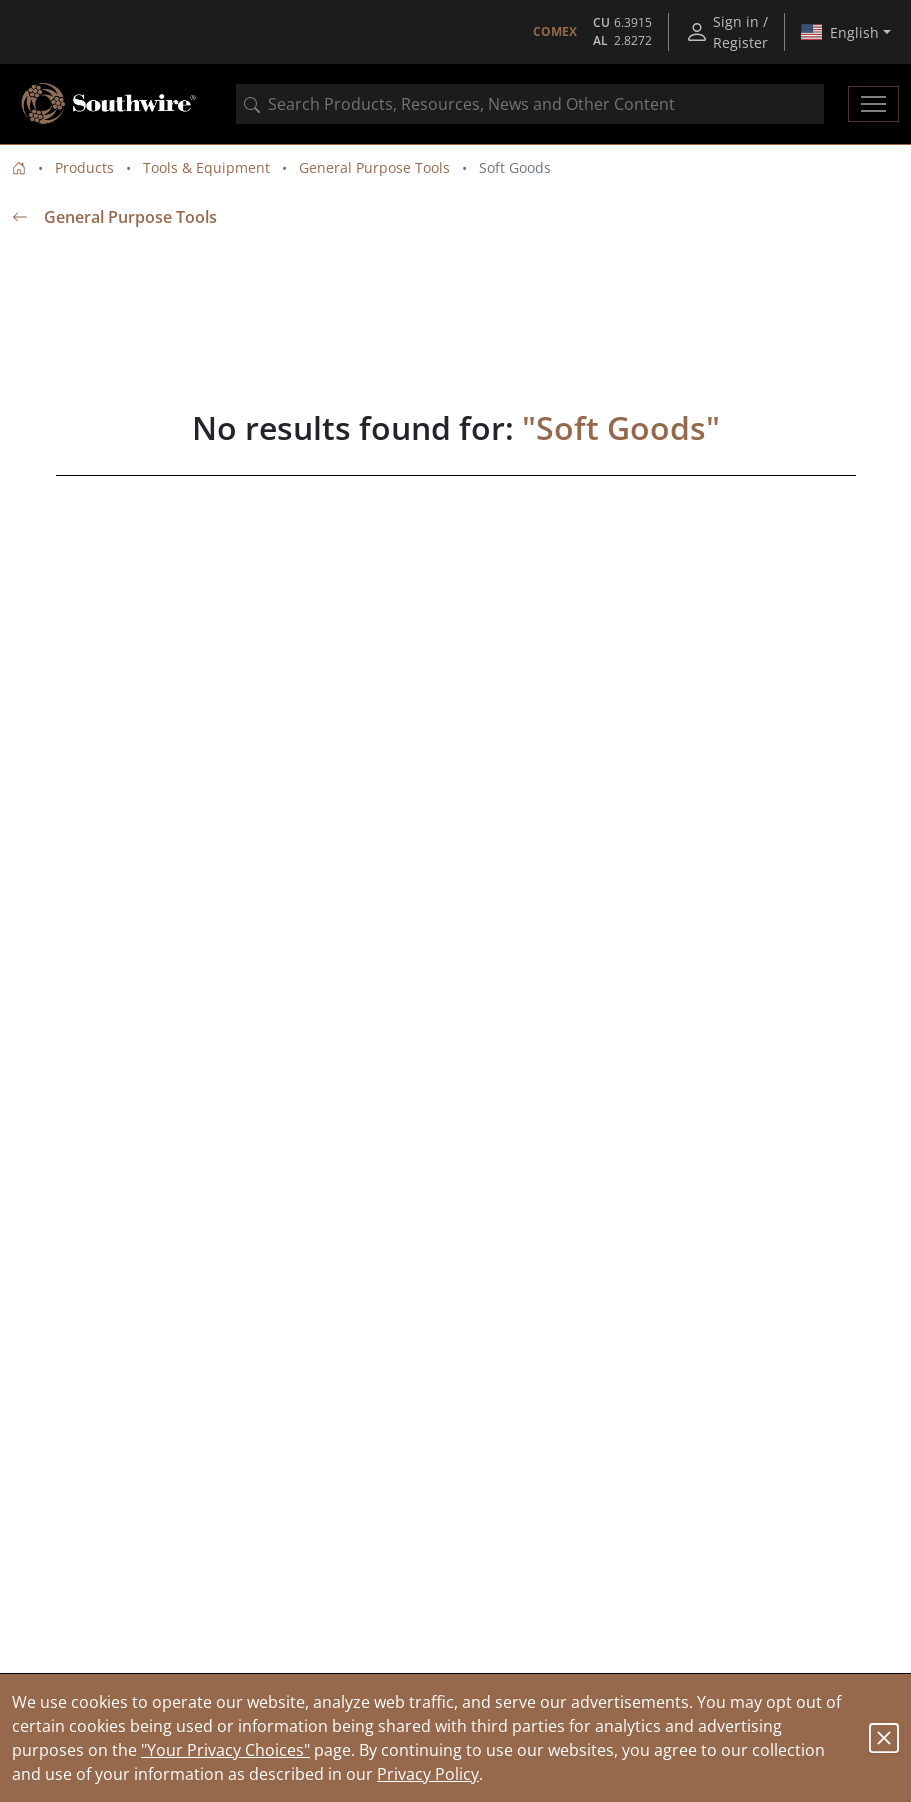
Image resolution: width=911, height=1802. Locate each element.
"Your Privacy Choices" (225, 1750)
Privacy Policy (428, 1774)
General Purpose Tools (374, 167)
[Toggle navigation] (873, 104)
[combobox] (530, 104)
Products (84, 167)
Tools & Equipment (206, 167)
